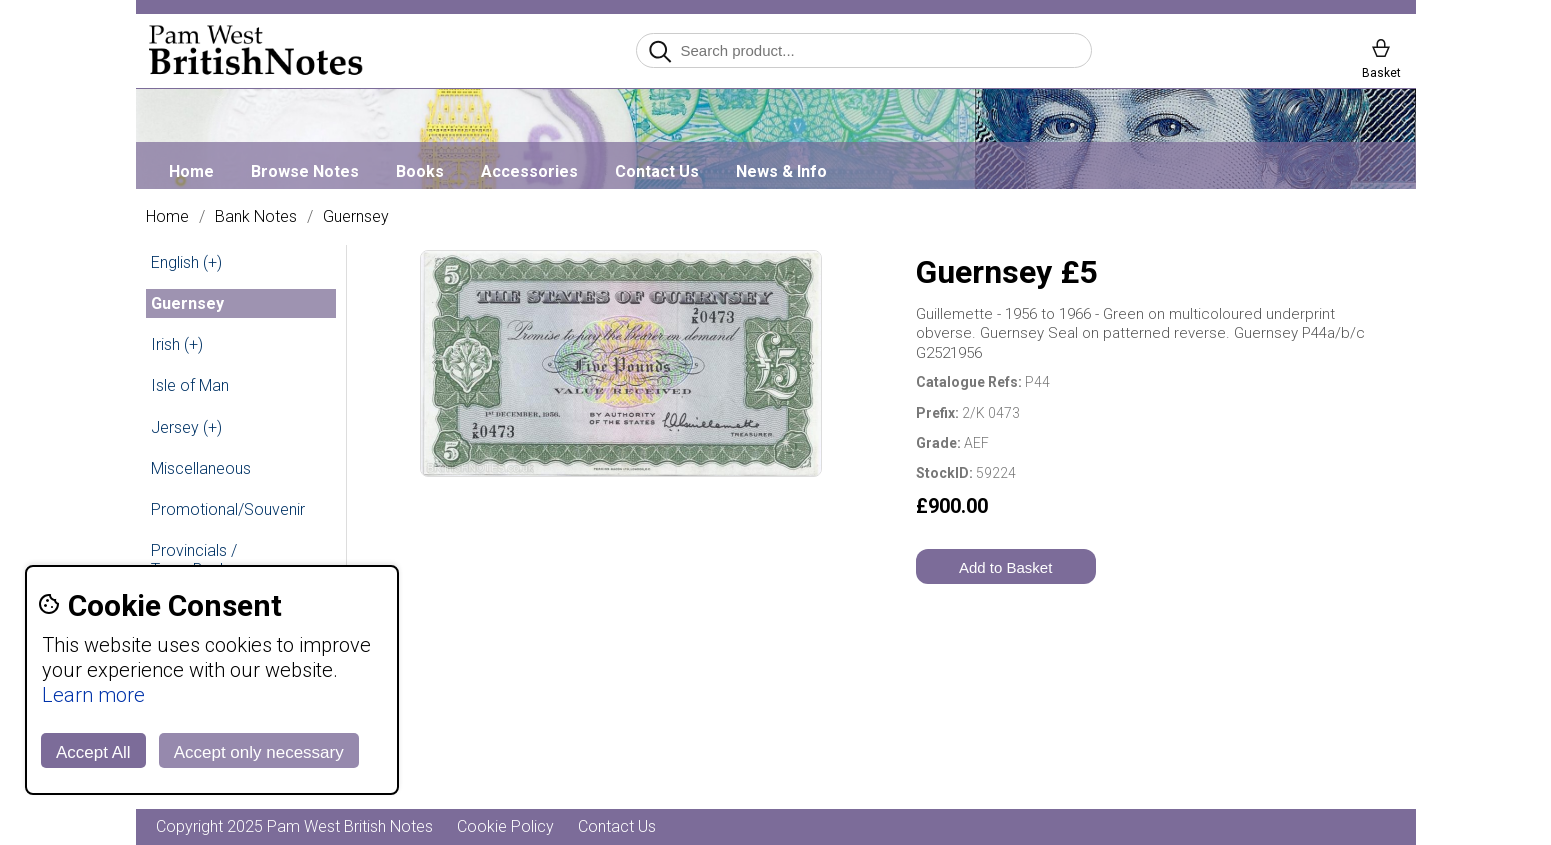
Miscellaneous (201, 468)
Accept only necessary (259, 752)
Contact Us (657, 171)
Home (191, 171)
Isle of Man (190, 385)
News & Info (781, 171)
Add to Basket (1005, 567)
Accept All (93, 752)
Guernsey (356, 217)
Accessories (529, 171)
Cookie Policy (505, 826)
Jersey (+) (186, 427)
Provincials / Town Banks (194, 560)
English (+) (186, 262)
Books (420, 171)
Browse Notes (305, 171)
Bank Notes (256, 217)
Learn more (93, 695)
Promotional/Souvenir (228, 509)
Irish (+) (177, 344)
